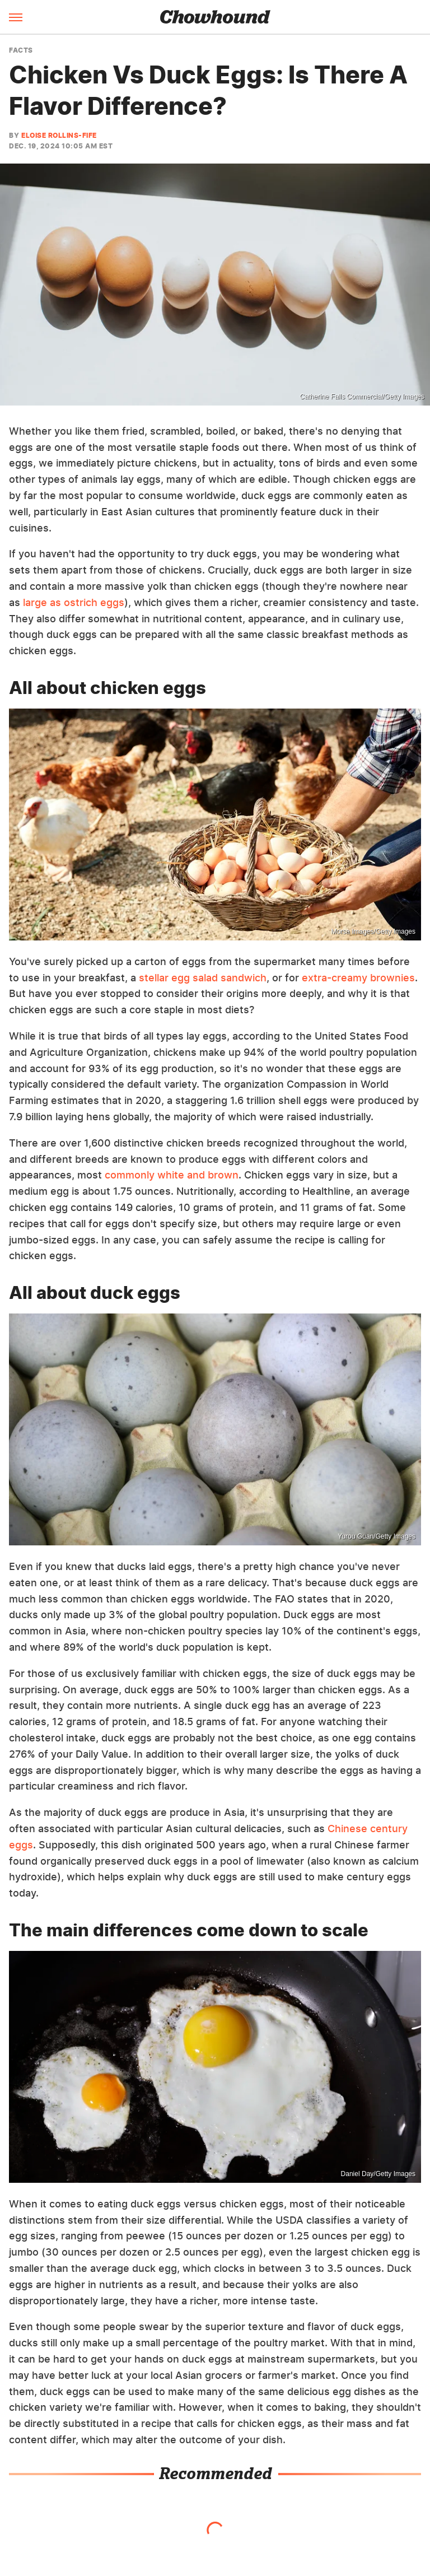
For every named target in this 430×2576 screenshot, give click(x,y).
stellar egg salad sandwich (203, 978)
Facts (21, 50)
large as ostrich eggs (72, 602)
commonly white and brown (172, 1175)
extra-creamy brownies (358, 978)
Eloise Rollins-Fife (59, 135)
